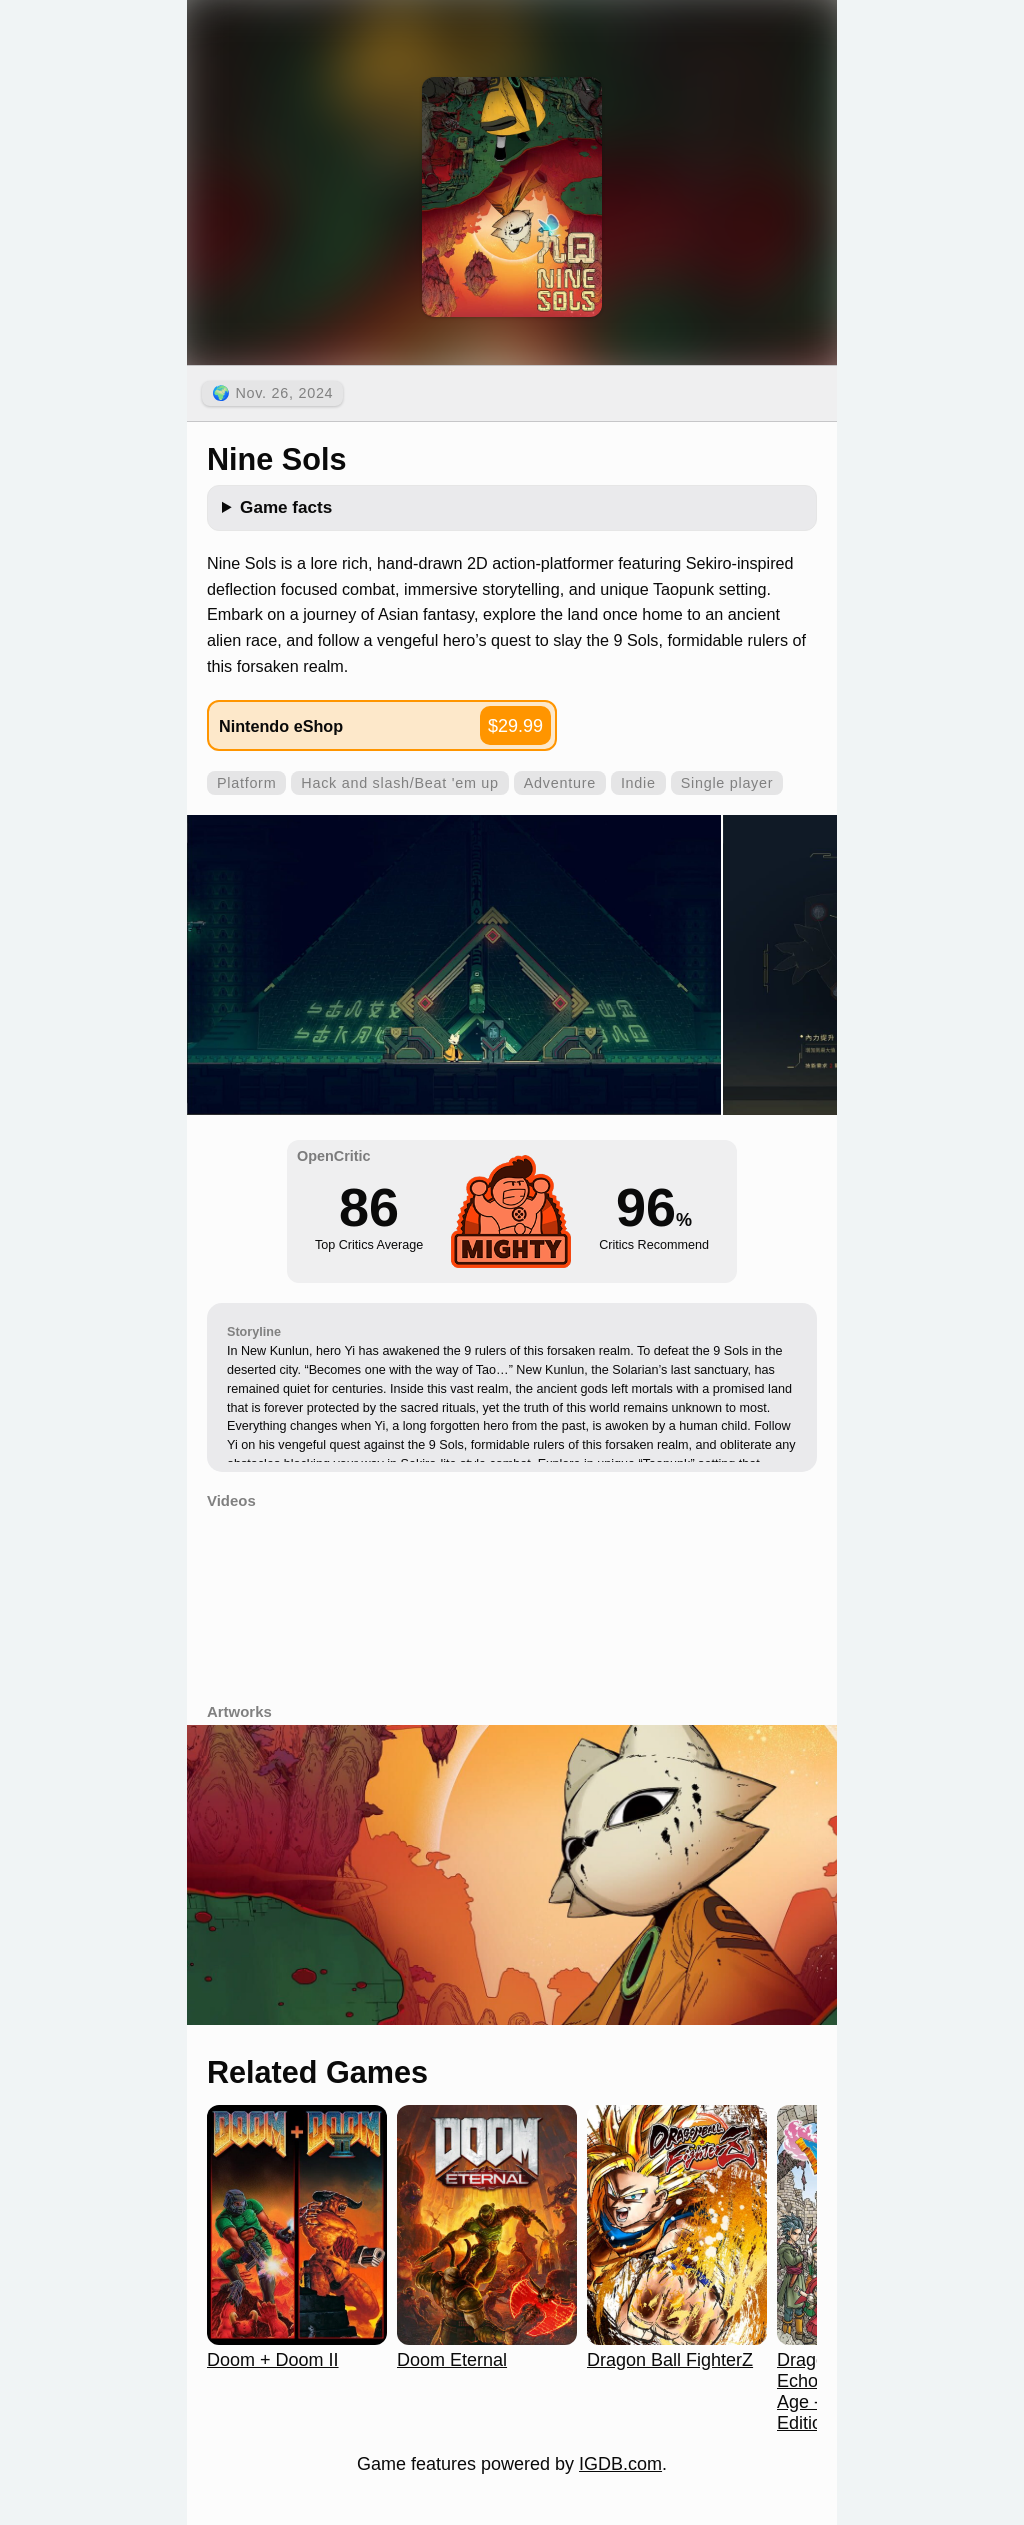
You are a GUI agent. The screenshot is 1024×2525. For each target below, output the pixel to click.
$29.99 (515, 726)
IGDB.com (620, 2464)
